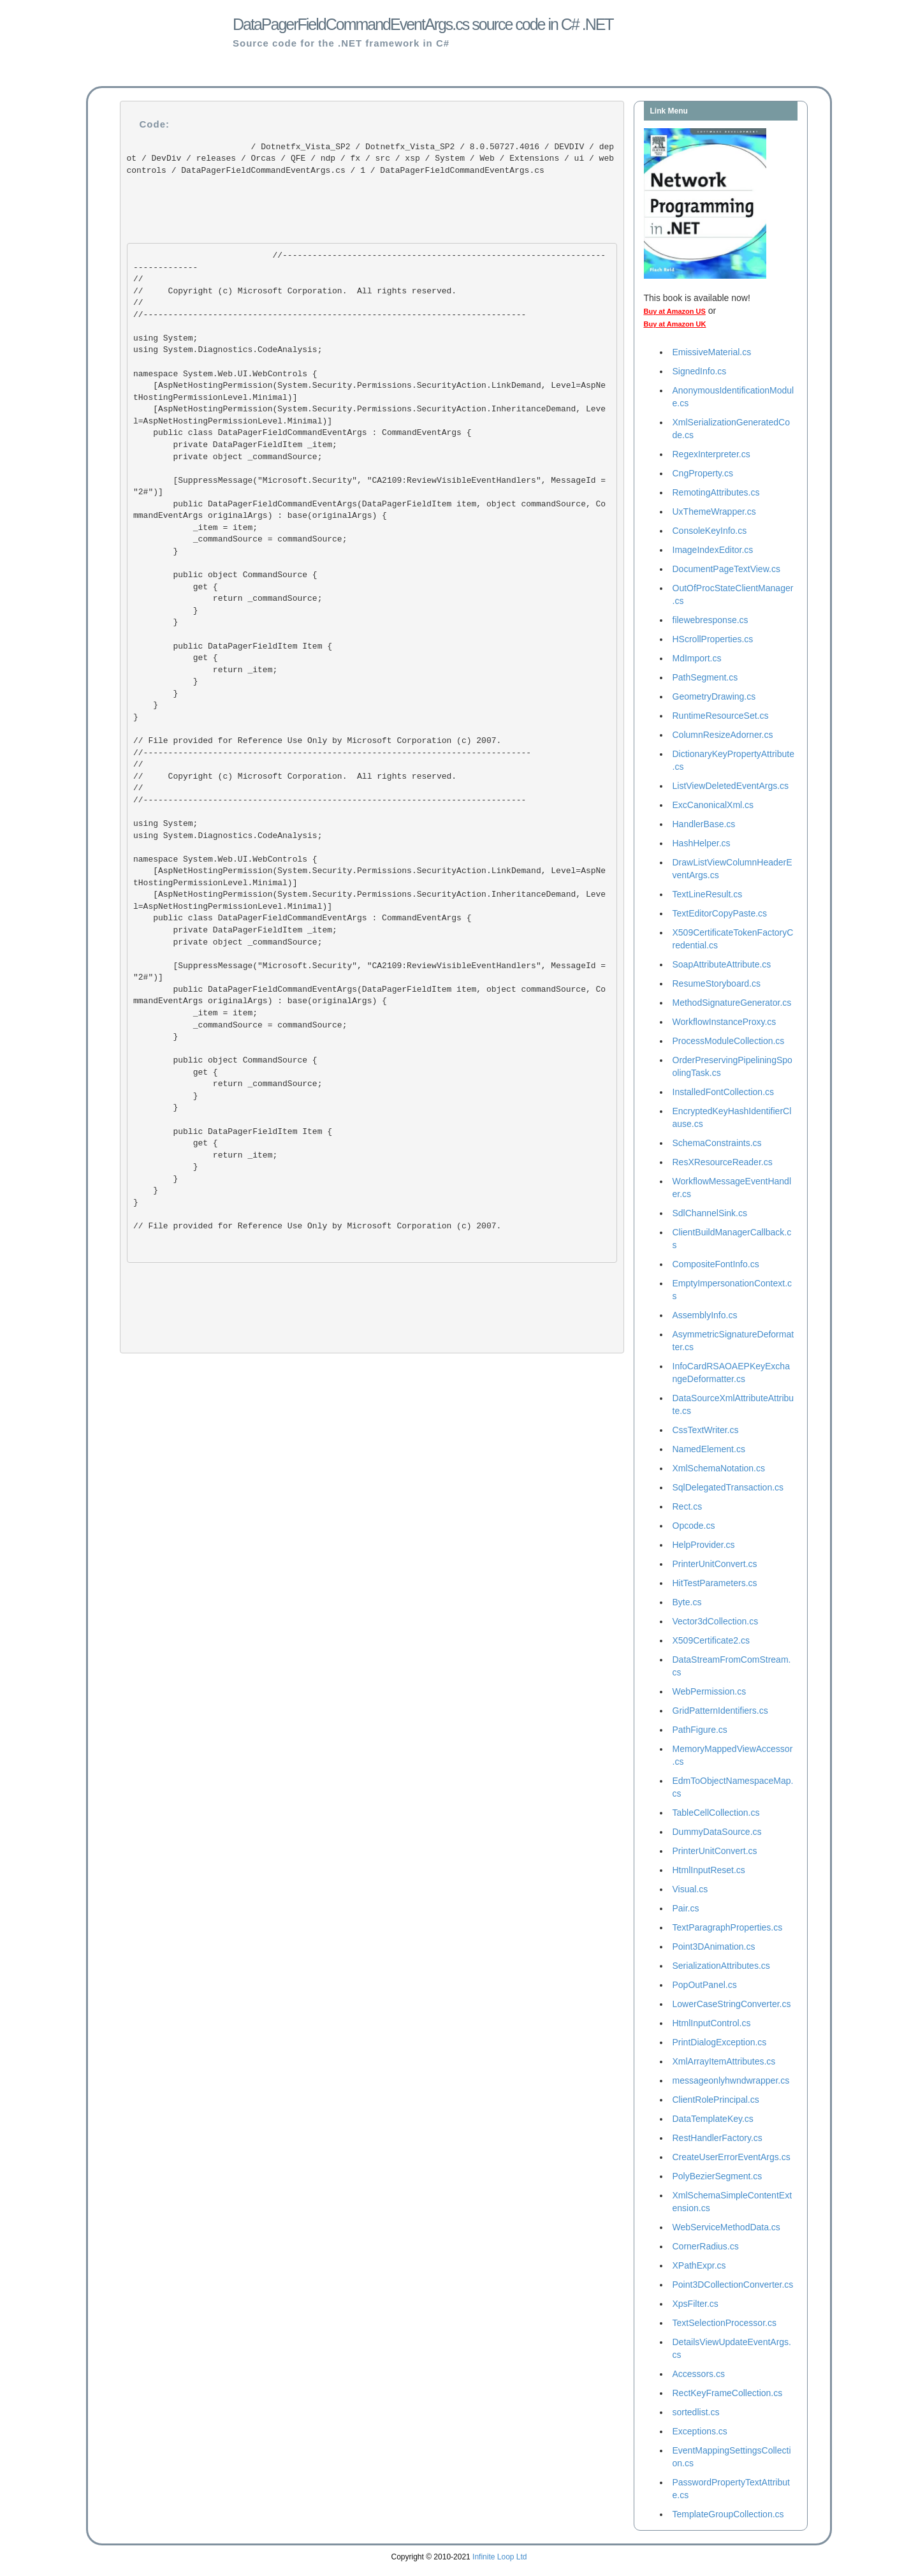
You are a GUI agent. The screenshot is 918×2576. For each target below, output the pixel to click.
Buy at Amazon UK (675, 324)
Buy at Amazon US (675, 311)
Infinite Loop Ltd (499, 2556)
